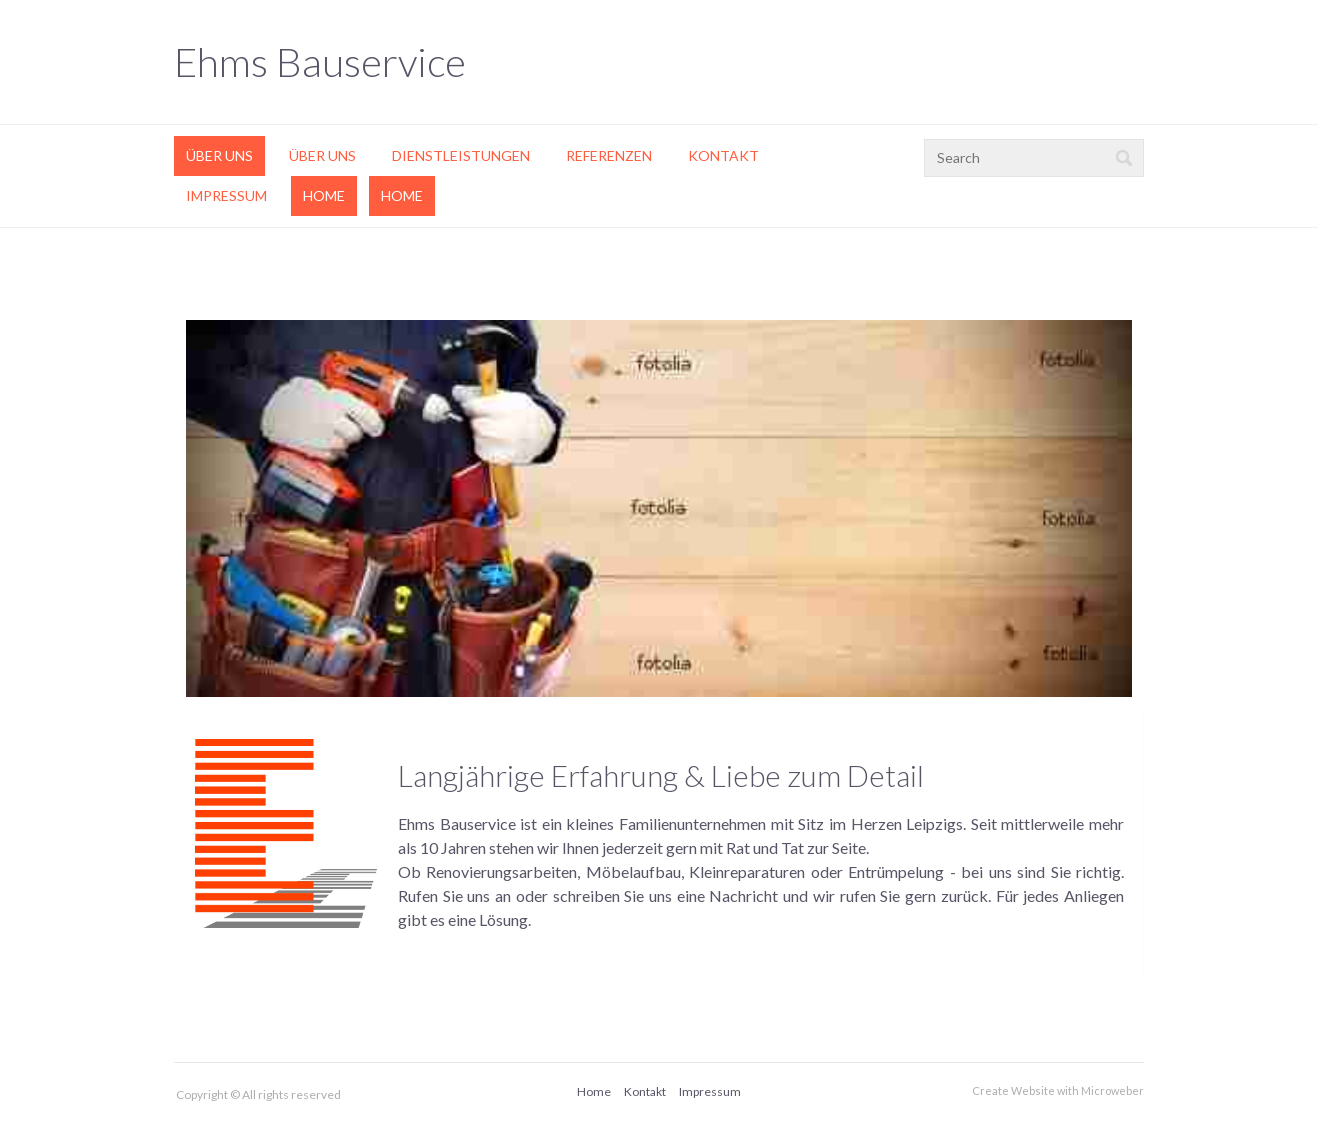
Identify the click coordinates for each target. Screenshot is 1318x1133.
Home (324, 195)
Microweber (1112, 1090)
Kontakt (723, 155)
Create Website (1013, 1090)
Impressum (226, 195)
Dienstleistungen (461, 155)
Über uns (219, 155)
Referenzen (609, 155)
